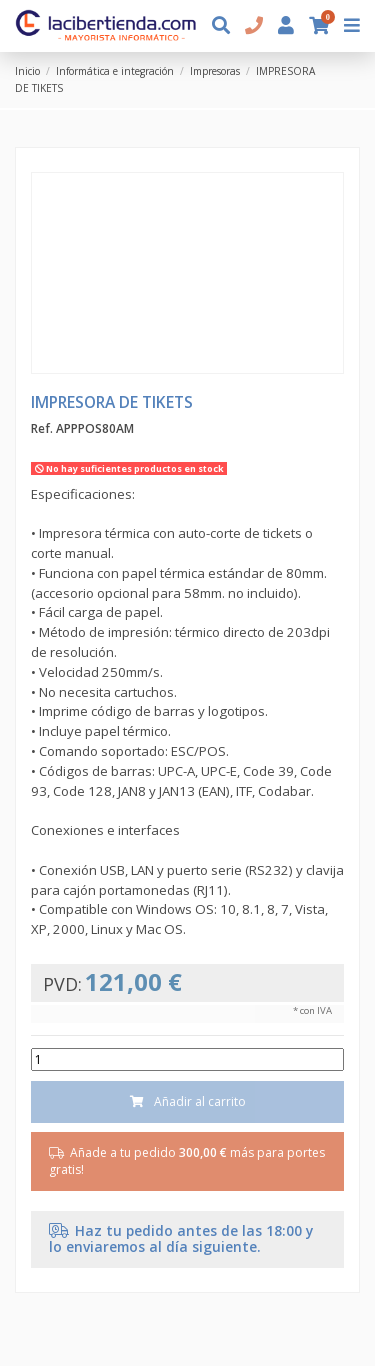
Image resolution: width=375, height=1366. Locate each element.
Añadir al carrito (188, 1101)
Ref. (42, 429)
